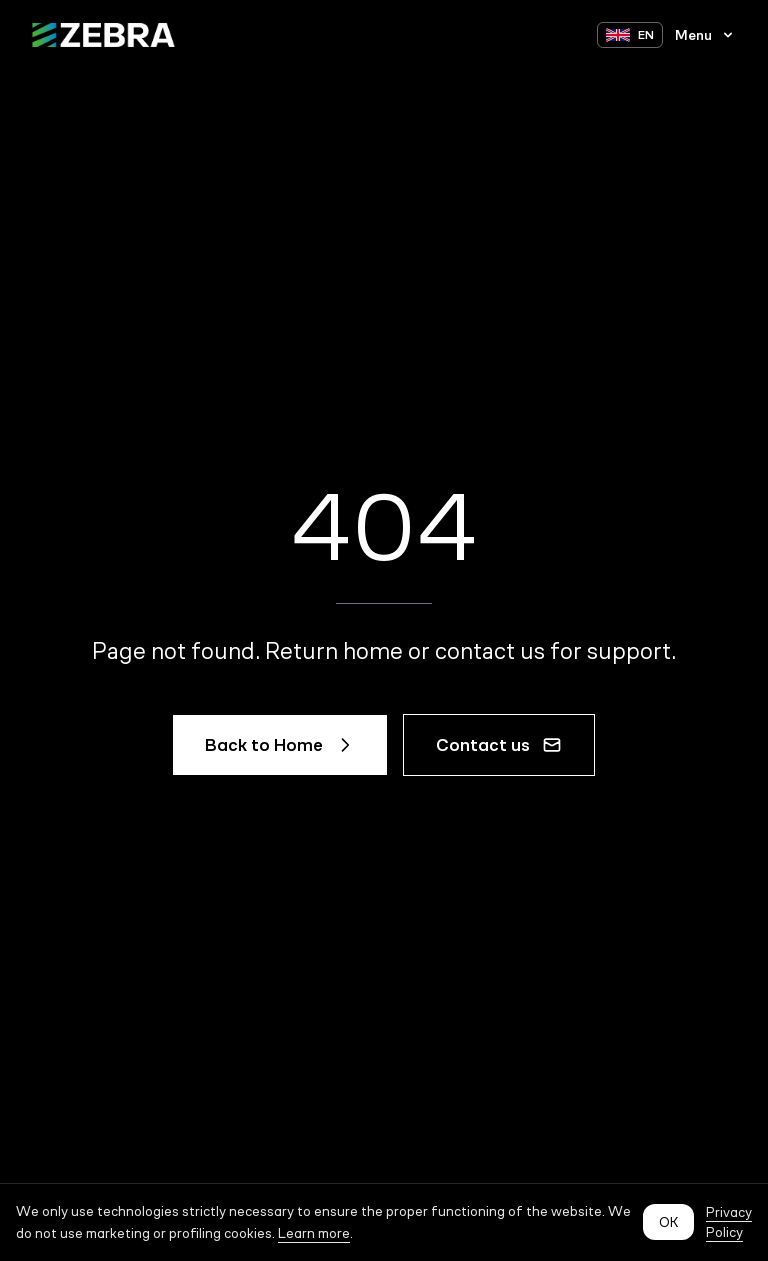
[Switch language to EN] (630, 35)
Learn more (314, 1233)
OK (668, 1222)
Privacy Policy (729, 1222)
